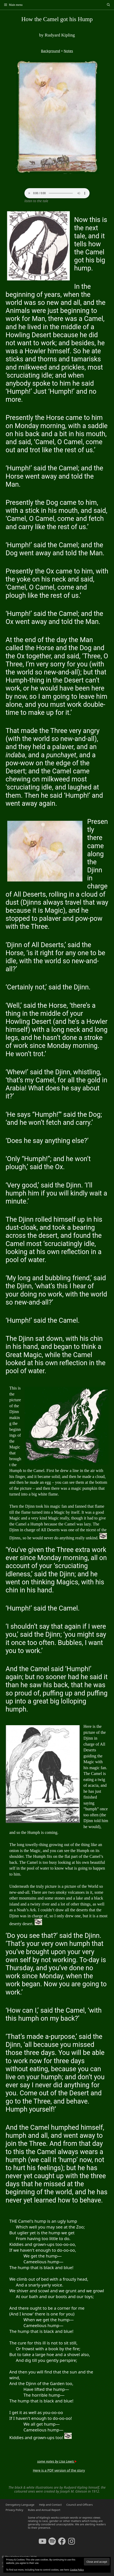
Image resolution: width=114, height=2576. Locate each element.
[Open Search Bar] (108, 5)
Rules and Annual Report (44, 2510)
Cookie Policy (77, 2569)
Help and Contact (50, 2504)
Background (50, 51)
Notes (68, 51)
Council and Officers (79, 2504)
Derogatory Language (20, 2504)
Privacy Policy (14, 2510)
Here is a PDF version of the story (59, 2470)
